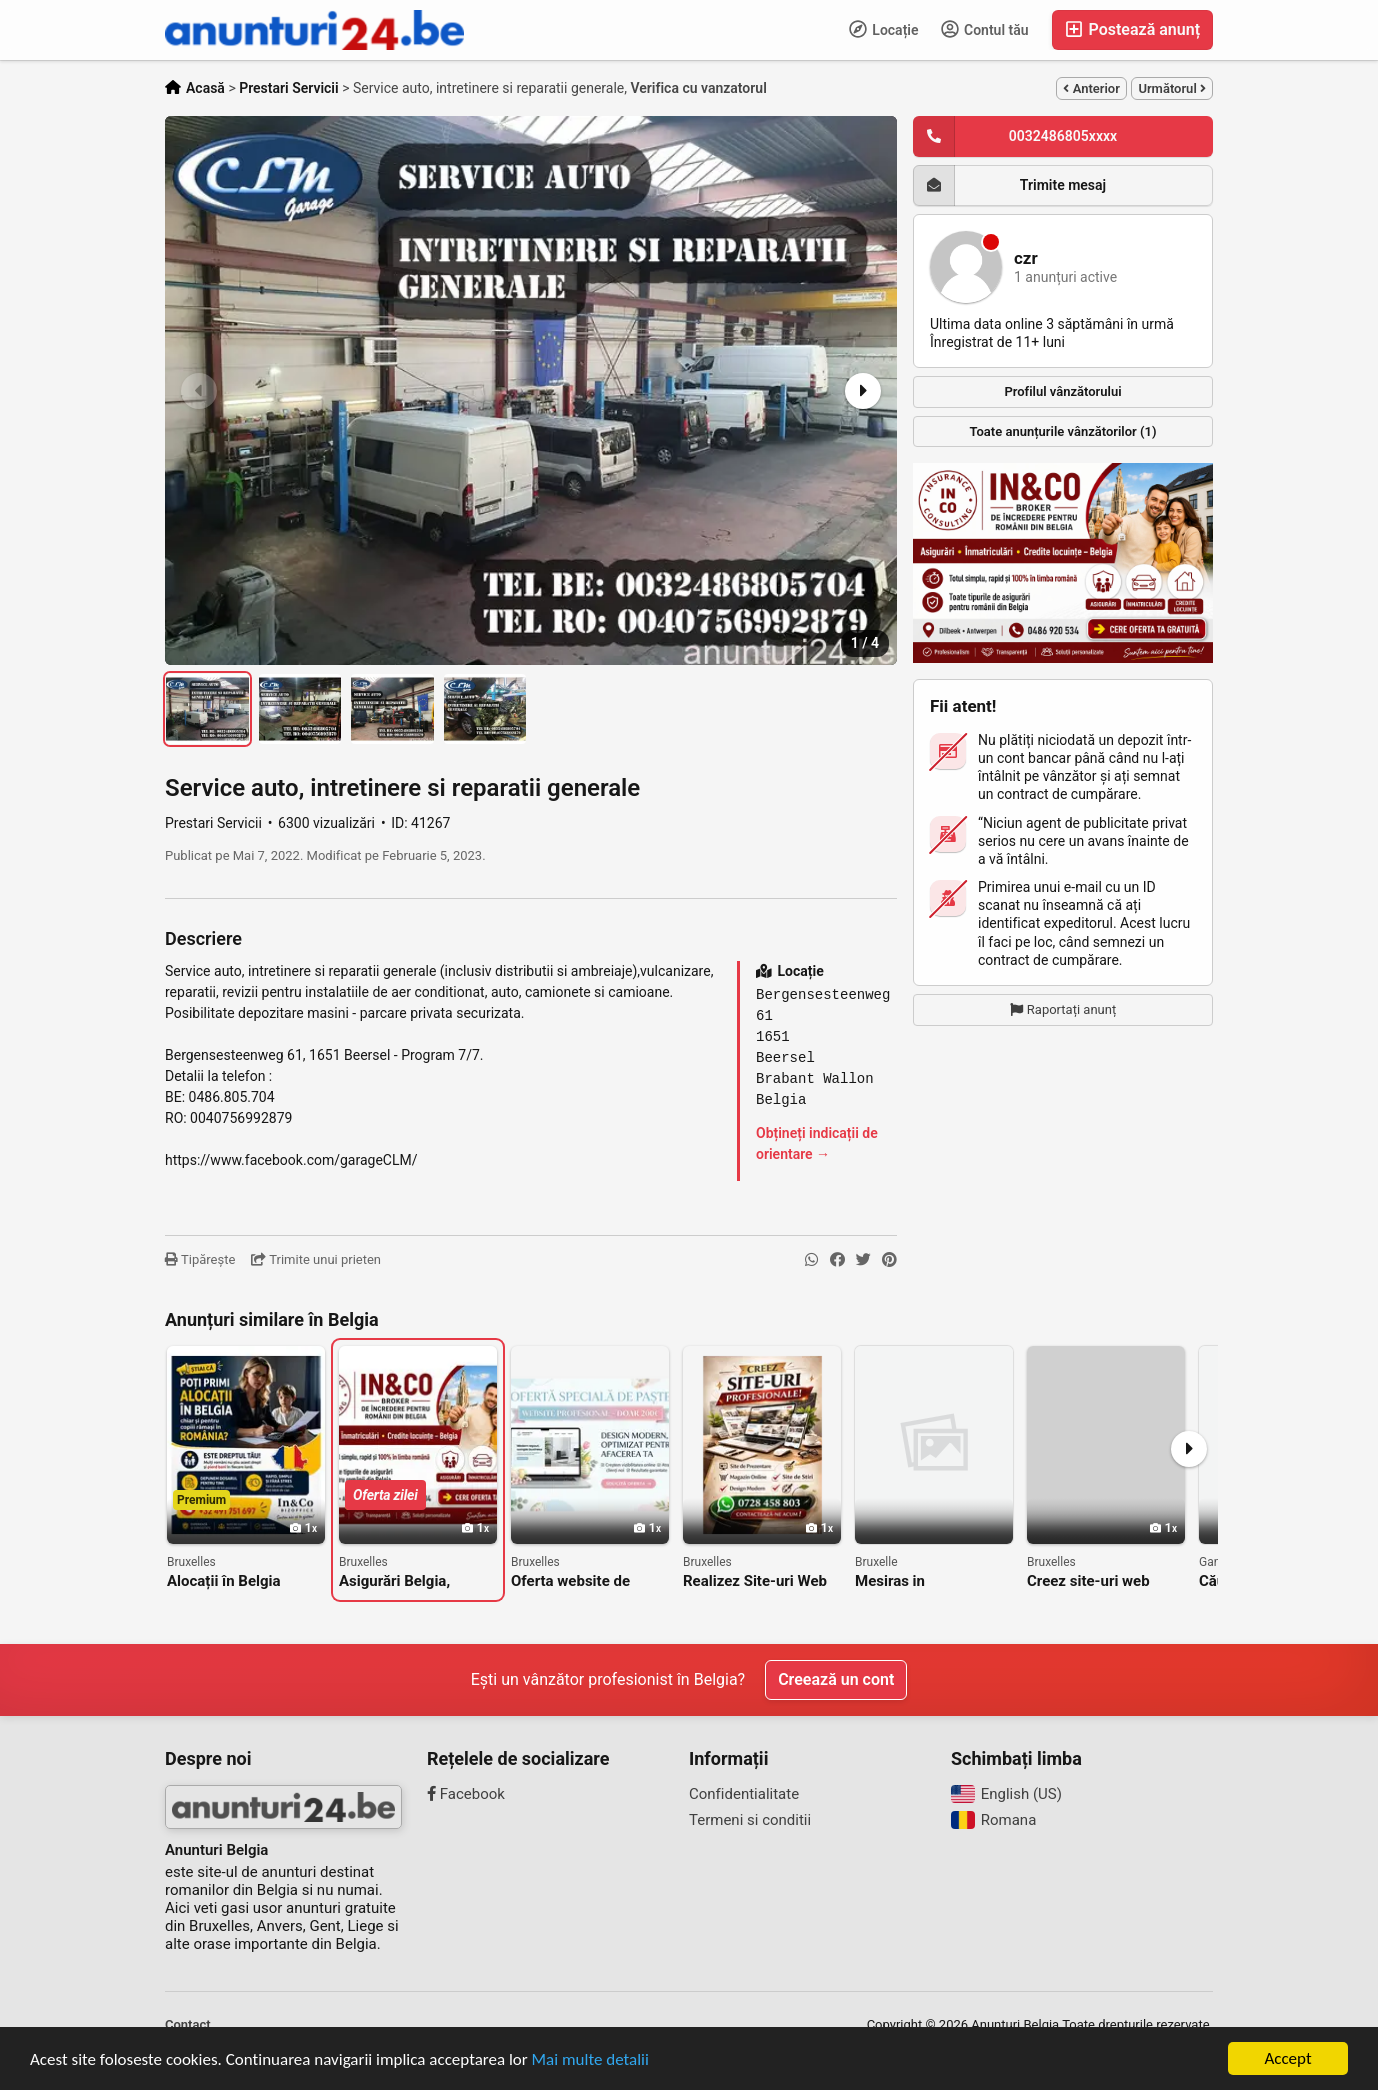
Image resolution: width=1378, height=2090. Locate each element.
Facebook (466, 1794)
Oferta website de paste (570, 1581)
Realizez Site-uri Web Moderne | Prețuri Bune (761, 1581)
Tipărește (200, 1259)
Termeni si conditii (750, 1820)
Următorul (1172, 88)
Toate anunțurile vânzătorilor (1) (1063, 431)
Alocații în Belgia (224, 1581)
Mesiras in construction (897, 1581)
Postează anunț (1132, 29)
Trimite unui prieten (316, 1259)
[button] (861, 391)
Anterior (1091, 88)
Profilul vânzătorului (1062, 391)
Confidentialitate (744, 1794)
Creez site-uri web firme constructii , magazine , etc (1088, 1581)
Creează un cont (836, 1679)
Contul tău (985, 29)
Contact (188, 2024)
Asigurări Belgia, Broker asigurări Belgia (416, 1581)
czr (1026, 258)
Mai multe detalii (590, 2060)
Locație (884, 29)
